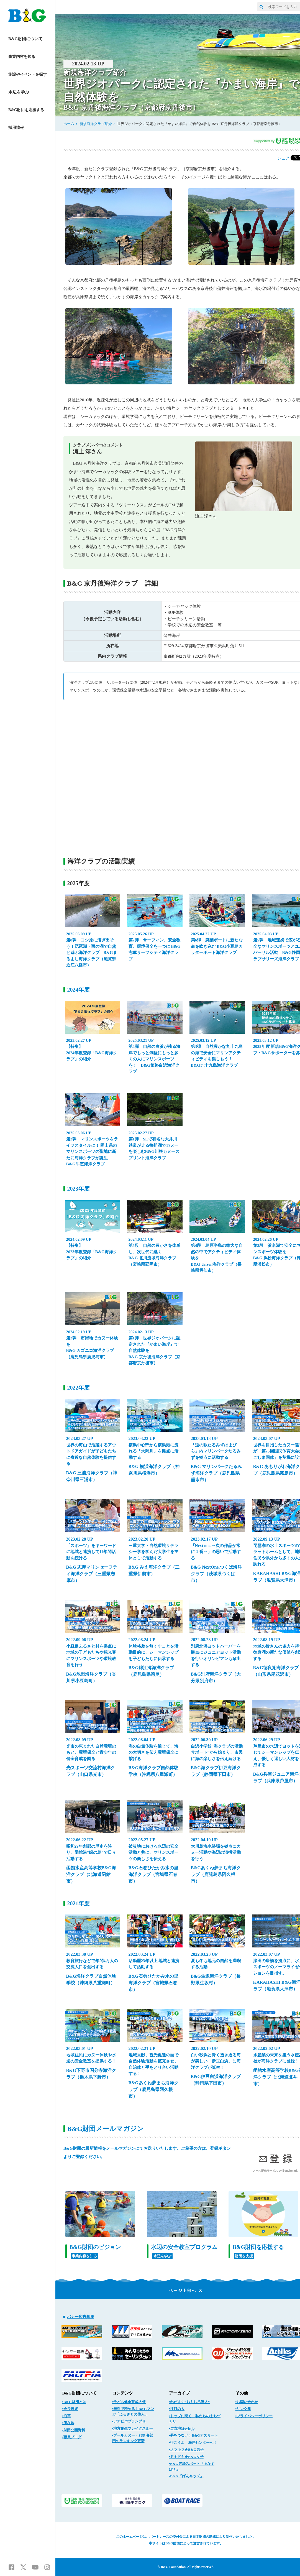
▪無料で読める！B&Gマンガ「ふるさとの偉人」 (133, 2411)
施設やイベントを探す (27, 74)
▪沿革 (66, 2416)
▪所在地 (68, 2423)
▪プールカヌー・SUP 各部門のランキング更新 (132, 2438)
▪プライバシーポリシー (254, 2416)
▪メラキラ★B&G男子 (186, 2449)
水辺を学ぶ (18, 92)
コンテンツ (122, 2393)
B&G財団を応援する (26, 110)
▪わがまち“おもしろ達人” (189, 2402)
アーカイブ (179, 2393)
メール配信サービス (265, 2170)
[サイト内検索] (261, 6)
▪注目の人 (177, 2409)
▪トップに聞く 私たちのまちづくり (195, 2419)
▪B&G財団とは (74, 2402)
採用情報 (16, 128)
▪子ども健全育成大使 (129, 2402)
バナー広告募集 (80, 2317)
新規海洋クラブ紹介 (96, 124)
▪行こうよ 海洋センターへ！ (193, 2442)
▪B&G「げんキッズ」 (186, 2476)
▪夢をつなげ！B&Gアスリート (193, 2435)
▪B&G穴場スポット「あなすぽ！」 (191, 2466)
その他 (241, 2393)
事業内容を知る (21, 57)
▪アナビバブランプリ (129, 2421)
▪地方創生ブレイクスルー (132, 2428)
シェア (283, 158)
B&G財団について (25, 39)
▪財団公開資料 (73, 2430)
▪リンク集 (243, 2409)
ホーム (68, 124)
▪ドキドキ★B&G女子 (186, 2457)
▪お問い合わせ (246, 2402)
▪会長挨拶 (70, 2409)
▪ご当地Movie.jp (182, 2428)
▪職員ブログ (72, 2437)
